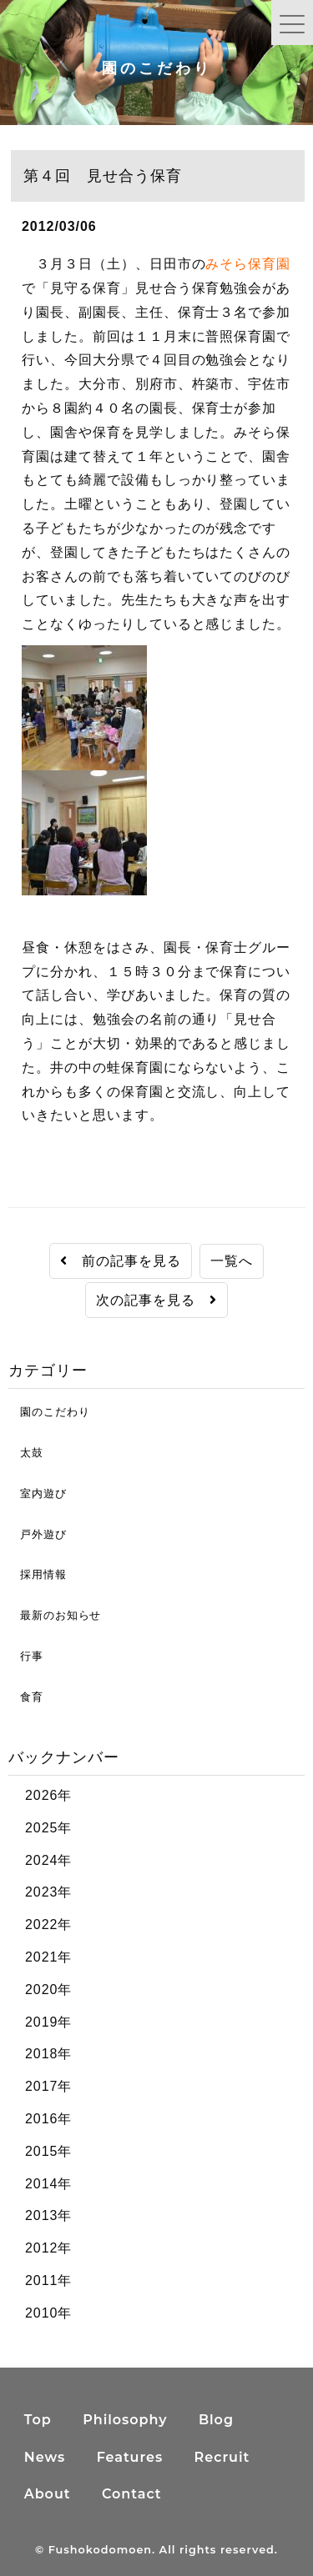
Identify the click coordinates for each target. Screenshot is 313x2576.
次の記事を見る (156, 1300)
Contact (132, 2494)
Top (38, 2420)
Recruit (222, 2457)
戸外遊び (37, 1534)
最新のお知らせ (54, 1615)
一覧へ (231, 1261)
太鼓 (25, 1452)
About (47, 2494)
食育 (25, 1697)
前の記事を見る (120, 1261)
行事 (25, 1656)
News (44, 2457)
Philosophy (125, 2420)
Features (130, 2457)
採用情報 (37, 1574)
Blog (216, 2420)
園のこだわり (48, 1412)
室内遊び (37, 1493)
